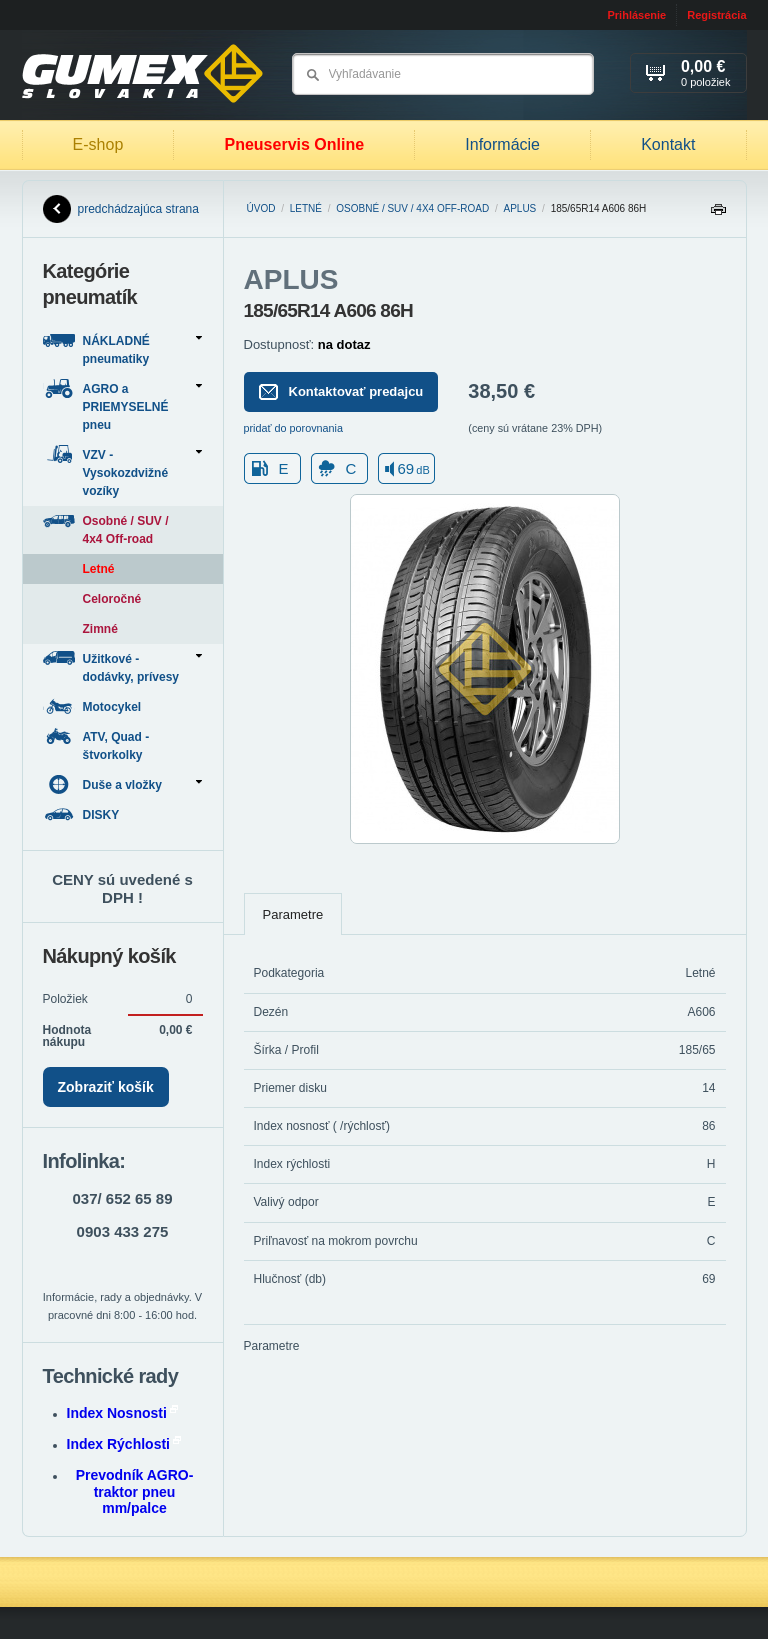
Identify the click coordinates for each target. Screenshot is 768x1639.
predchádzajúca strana (121, 209)
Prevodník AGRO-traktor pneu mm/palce (135, 1492)
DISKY (83, 814)
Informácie (502, 144)
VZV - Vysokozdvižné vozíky (122, 471)
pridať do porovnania (294, 428)
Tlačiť (718, 214)
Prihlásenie (636, 15)
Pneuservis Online (294, 144)
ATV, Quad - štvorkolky (96, 744)
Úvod (261, 208)
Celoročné (112, 599)
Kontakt (668, 144)
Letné (306, 208)
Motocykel (94, 706)
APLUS (519, 208)
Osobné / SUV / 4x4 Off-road (412, 208)
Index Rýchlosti (124, 1444)
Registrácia (716, 15)
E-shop (98, 144)
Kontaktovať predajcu (341, 392)
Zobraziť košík (106, 1087)
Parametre (293, 914)
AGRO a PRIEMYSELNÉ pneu (122, 405)
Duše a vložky (122, 784)
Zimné (100, 629)
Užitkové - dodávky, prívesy (122, 666)
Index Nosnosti (122, 1413)
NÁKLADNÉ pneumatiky (122, 348)
